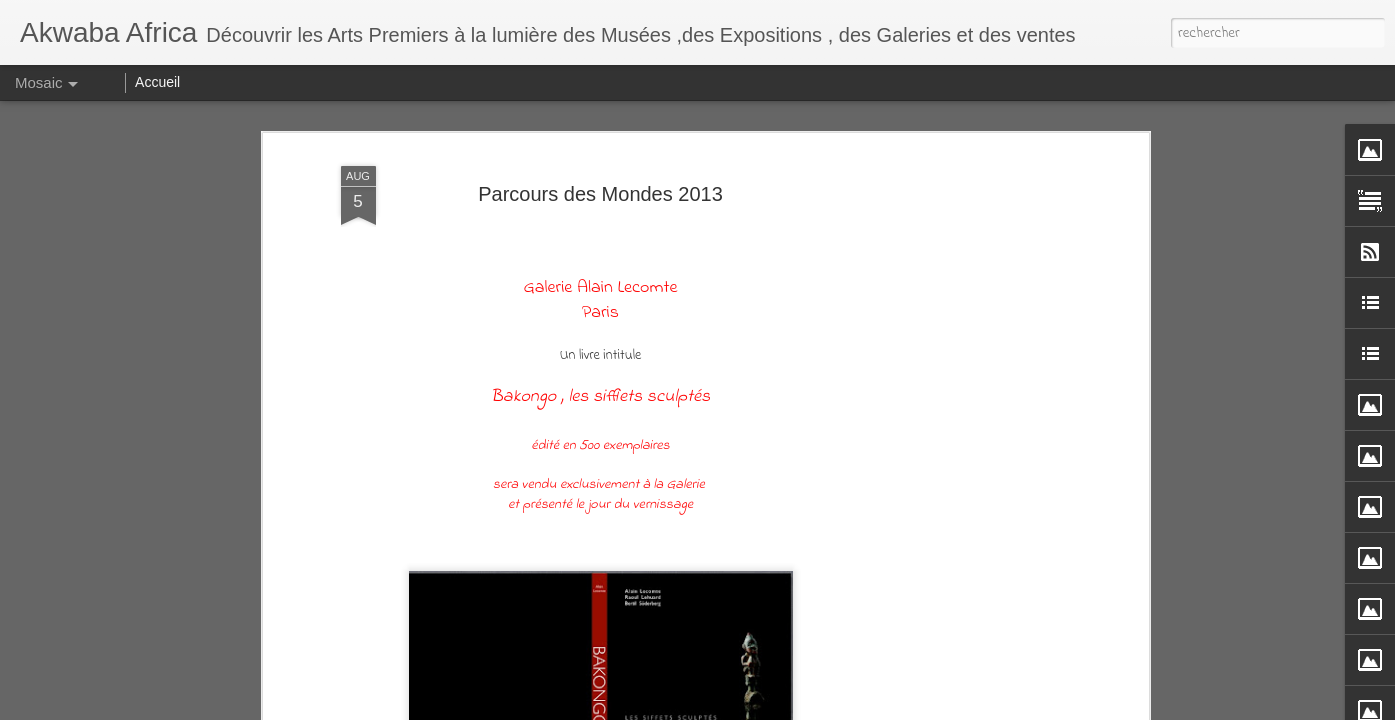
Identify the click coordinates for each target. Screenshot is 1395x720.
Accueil (157, 82)
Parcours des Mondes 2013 (600, 194)
